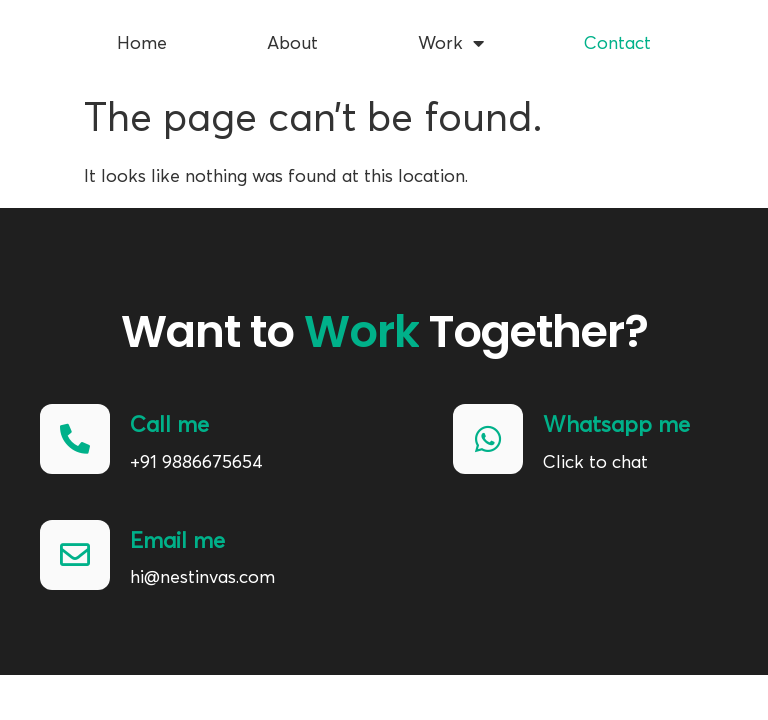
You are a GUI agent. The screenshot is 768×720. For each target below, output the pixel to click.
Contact (617, 37)
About (292, 37)
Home (142, 37)
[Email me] (75, 555)
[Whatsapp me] (488, 439)
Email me (177, 541)
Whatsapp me (616, 425)
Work (451, 37)
